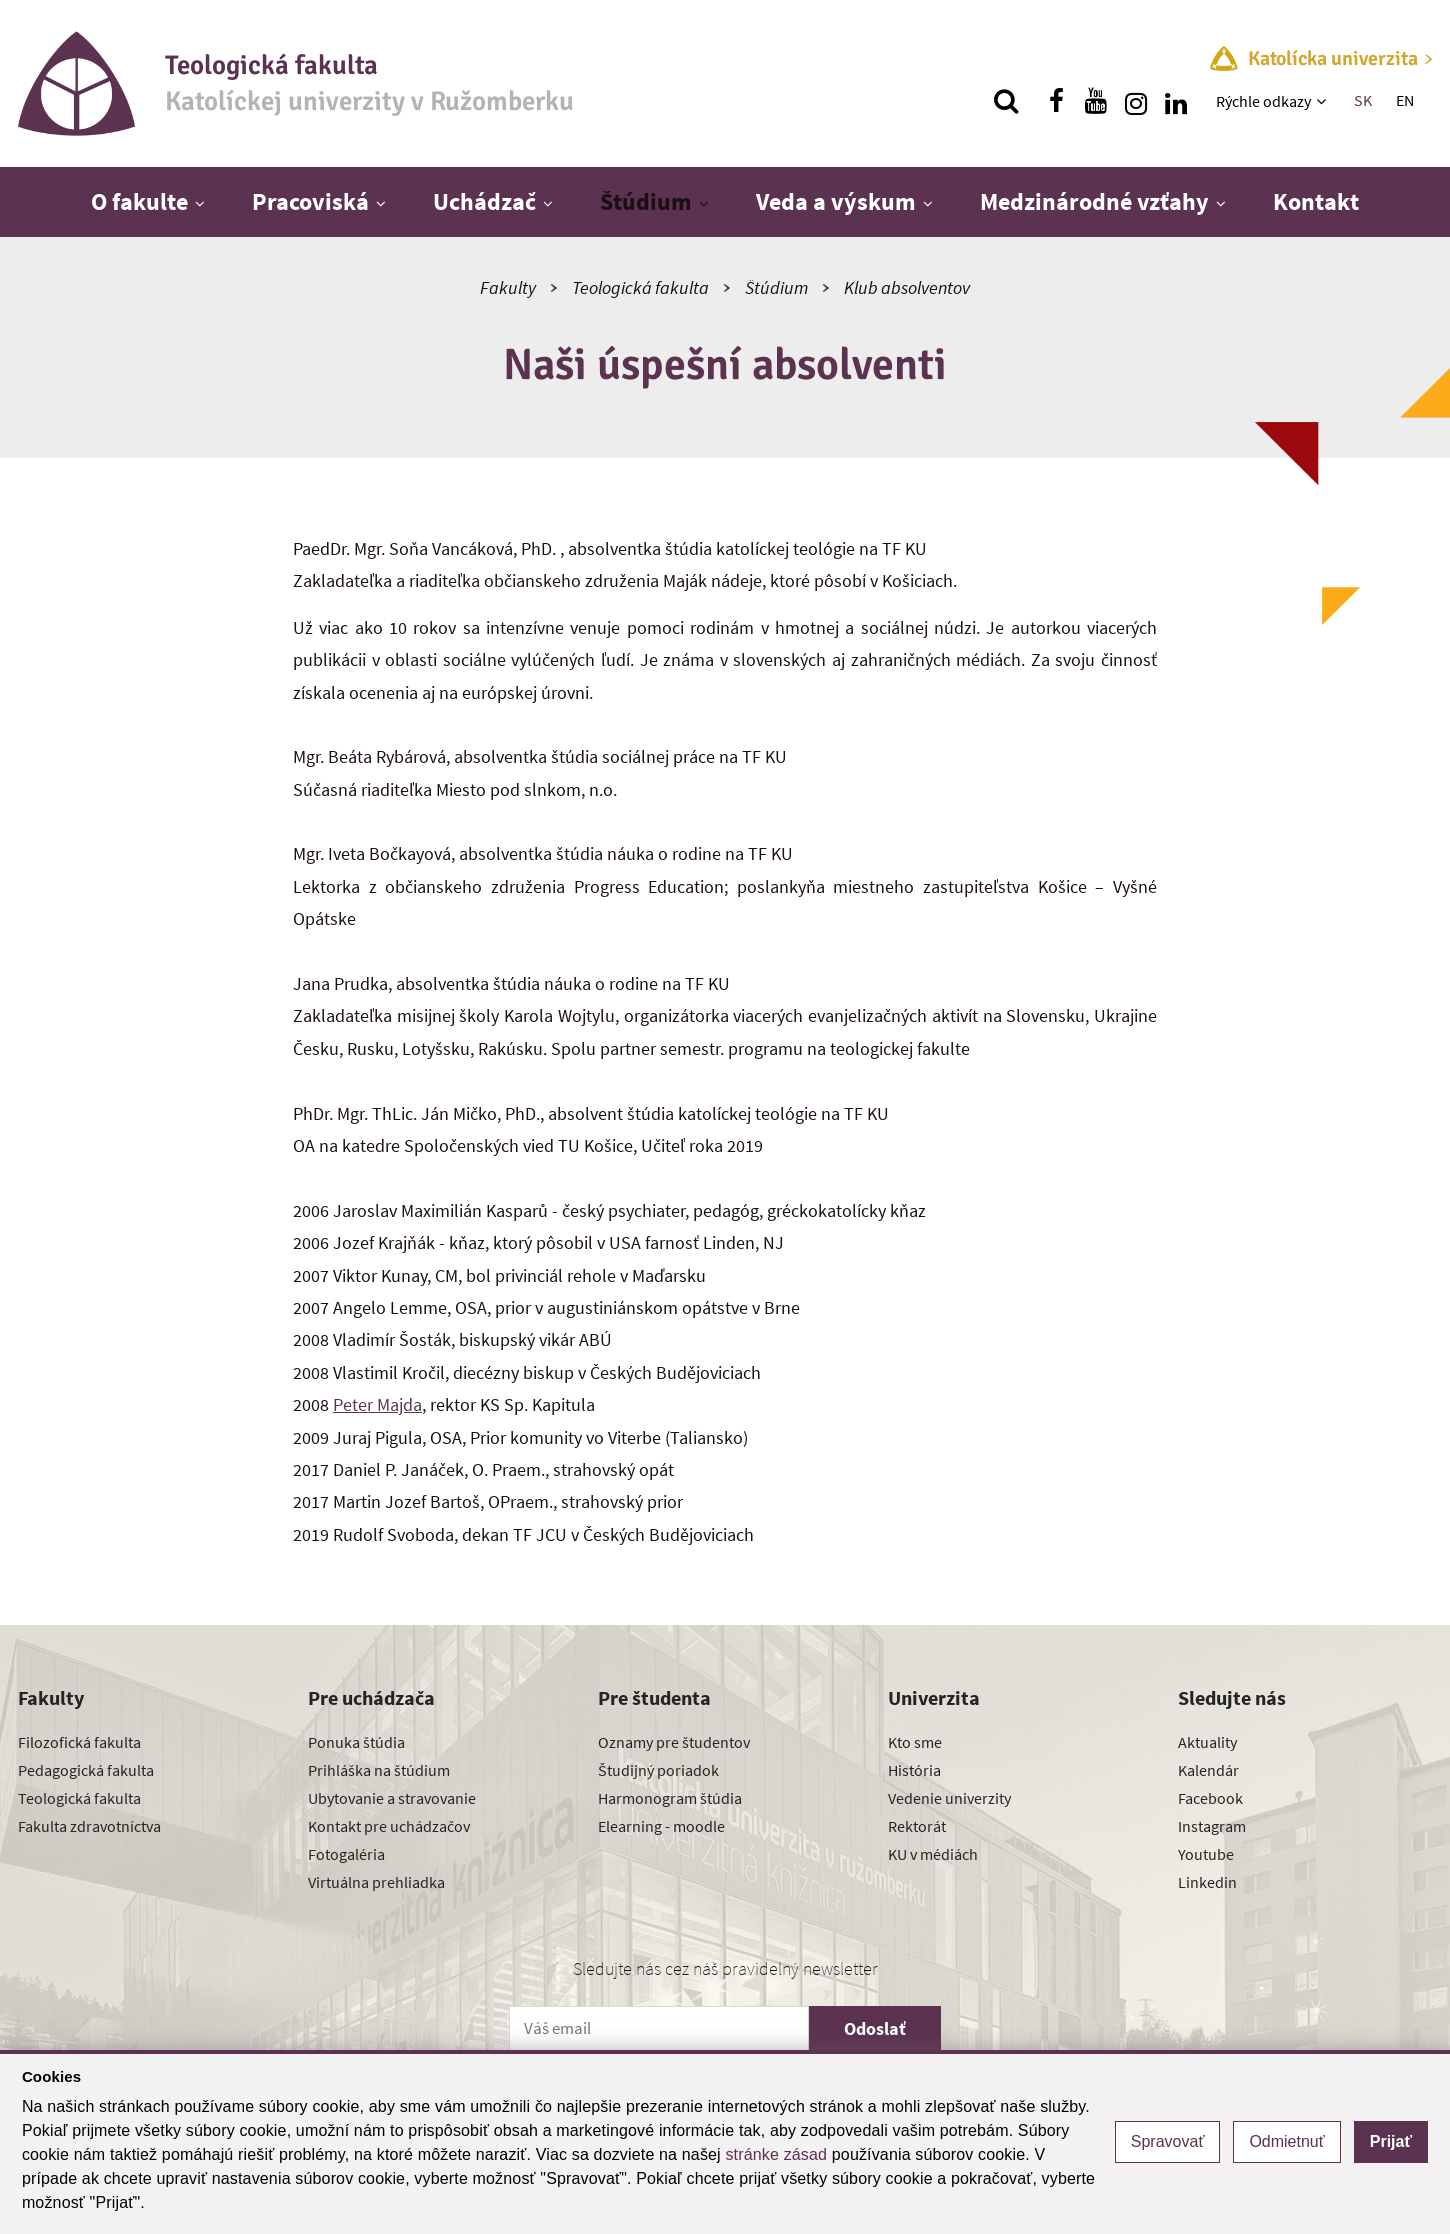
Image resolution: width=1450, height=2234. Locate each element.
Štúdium (646, 201)
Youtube (1206, 1854)
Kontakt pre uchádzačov (389, 1826)
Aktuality (1207, 1742)
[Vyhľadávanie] (1006, 101)
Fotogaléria (346, 1854)
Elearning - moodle (661, 1826)
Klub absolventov (907, 287)
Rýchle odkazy (1263, 101)
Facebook (1210, 1798)
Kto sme (915, 1742)
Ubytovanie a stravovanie (392, 1798)
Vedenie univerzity (949, 1798)
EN (1405, 100)
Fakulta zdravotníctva (89, 1826)
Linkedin (1207, 1882)
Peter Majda (377, 1404)
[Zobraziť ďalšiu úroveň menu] (1323, 101)
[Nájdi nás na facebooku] (1056, 101)
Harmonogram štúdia (670, 1798)
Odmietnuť (1286, 2141)
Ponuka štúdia (356, 1742)
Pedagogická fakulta (86, 1770)
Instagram (1212, 1826)
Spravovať (1168, 2141)
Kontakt (1316, 201)
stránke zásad (776, 2154)
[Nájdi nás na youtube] (1096, 101)
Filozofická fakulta (79, 1742)
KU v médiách (933, 1854)
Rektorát (917, 1826)
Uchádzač (484, 201)
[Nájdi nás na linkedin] (1176, 101)
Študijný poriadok (658, 1770)
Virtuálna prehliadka (376, 1882)
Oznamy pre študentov (674, 1742)
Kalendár (1208, 1770)
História (914, 1770)
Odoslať (875, 2028)
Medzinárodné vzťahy (1094, 201)
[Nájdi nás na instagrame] (1136, 101)
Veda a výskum (836, 201)
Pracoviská (310, 201)
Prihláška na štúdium (379, 1770)
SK (1363, 100)
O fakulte (139, 201)
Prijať (1391, 2141)
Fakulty (508, 287)
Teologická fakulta (640, 287)
